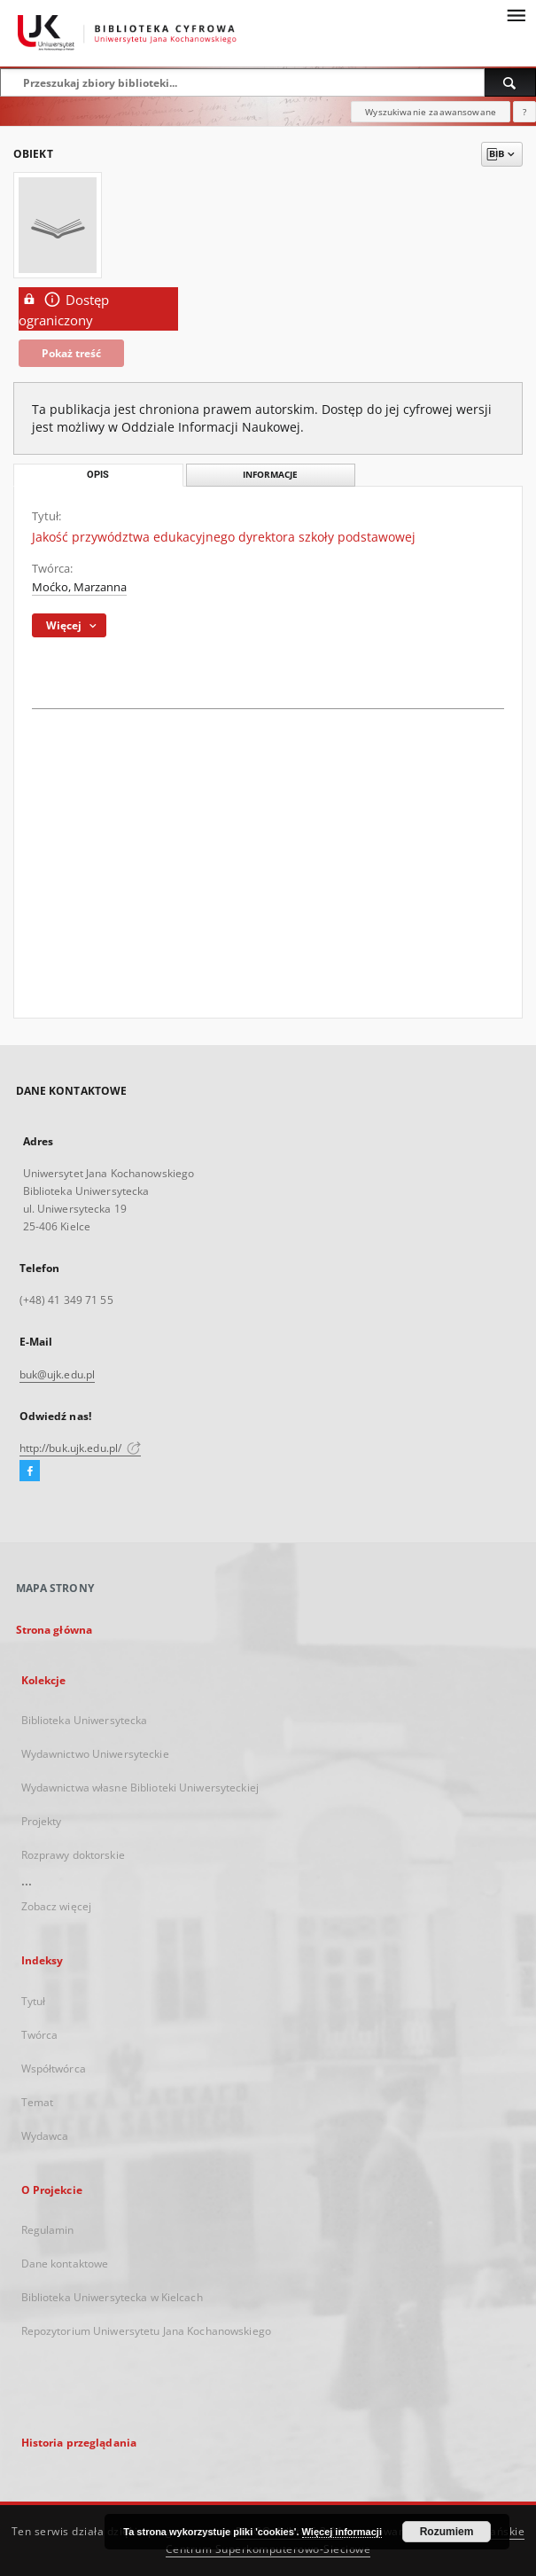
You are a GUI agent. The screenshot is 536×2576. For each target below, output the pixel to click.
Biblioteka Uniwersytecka (84, 1720)
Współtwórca (53, 2068)
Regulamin (47, 2229)
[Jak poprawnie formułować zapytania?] (524, 111)
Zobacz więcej (56, 1906)
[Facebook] (29, 1471)
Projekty (41, 1821)
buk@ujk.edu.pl (57, 1374)
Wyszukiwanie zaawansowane (430, 111)
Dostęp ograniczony (64, 309)
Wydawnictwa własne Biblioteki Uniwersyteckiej (140, 1787)
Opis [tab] (98, 474)
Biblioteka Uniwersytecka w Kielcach (112, 2297)
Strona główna (54, 1629)
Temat (37, 2102)
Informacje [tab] (270, 474)
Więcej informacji (342, 2531)
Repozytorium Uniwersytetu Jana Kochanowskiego (146, 2330)
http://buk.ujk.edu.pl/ (80, 1448)
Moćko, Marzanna (79, 587)
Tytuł (33, 2001)
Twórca (39, 2034)
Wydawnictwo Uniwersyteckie (95, 1753)
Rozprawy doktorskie (73, 1854)
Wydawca (45, 2135)
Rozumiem (447, 2531)
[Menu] (516, 14)
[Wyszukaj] (510, 82)
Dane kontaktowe (65, 2263)
